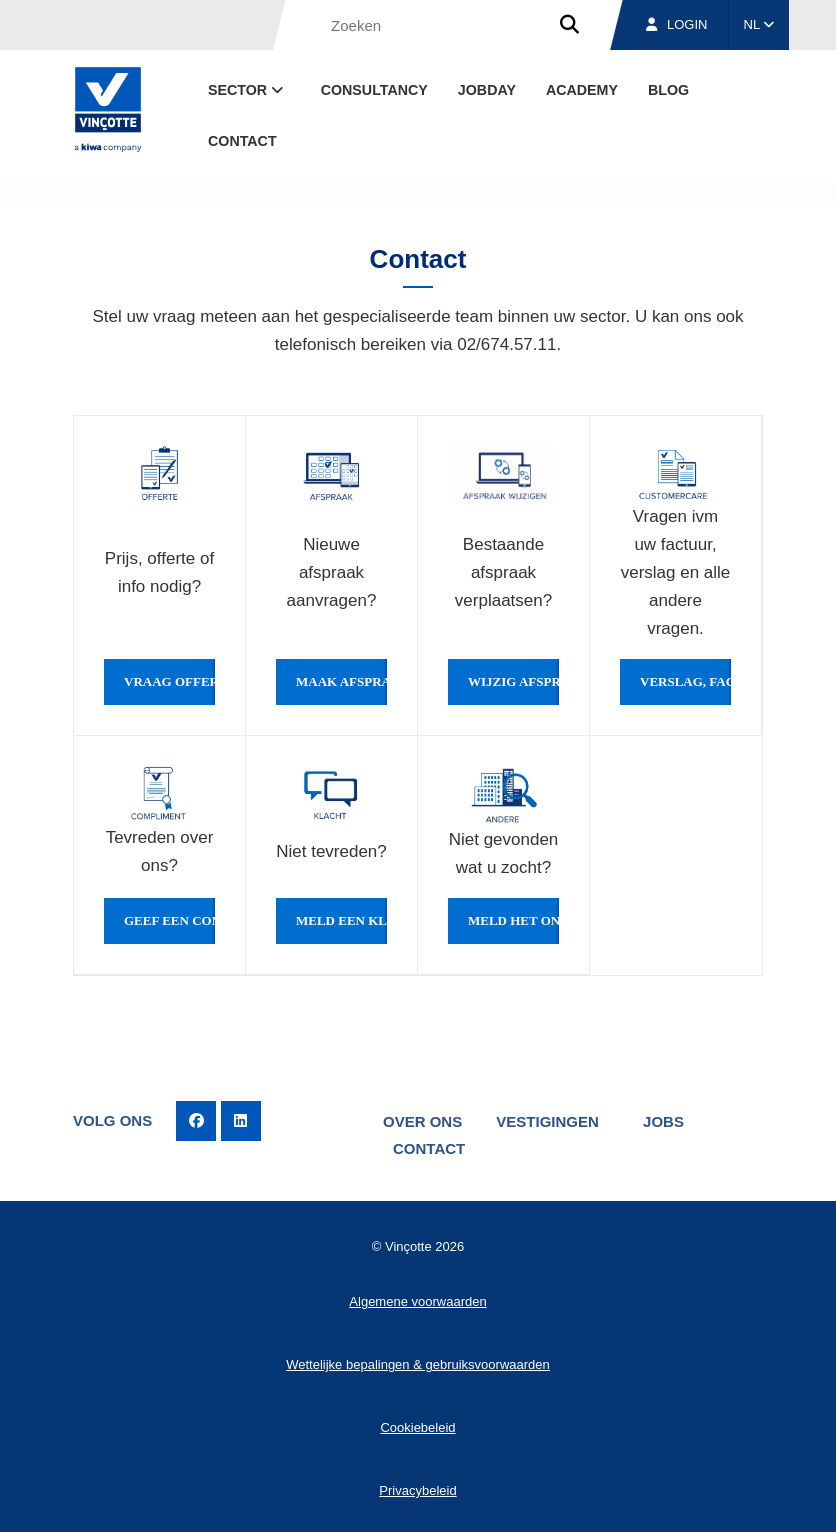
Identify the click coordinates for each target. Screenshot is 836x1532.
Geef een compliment (169, 921)
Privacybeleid (417, 1490)
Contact (242, 141)
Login (676, 24)
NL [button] (759, 24)
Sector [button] (247, 90)
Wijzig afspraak (513, 682)
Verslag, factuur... (685, 682)
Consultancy (374, 90)
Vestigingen (547, 1121)
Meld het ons (513, 921)
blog (668, 90)
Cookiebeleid (417, 1427)
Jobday (487, 90)
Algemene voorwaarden (417, 1301)
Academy (582, 90)
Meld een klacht (341, 921)
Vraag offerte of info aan (169, 682)
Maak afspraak (341, 682)
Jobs (663, 1121)
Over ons (422, 1121)
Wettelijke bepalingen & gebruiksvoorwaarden (418, 1364)
